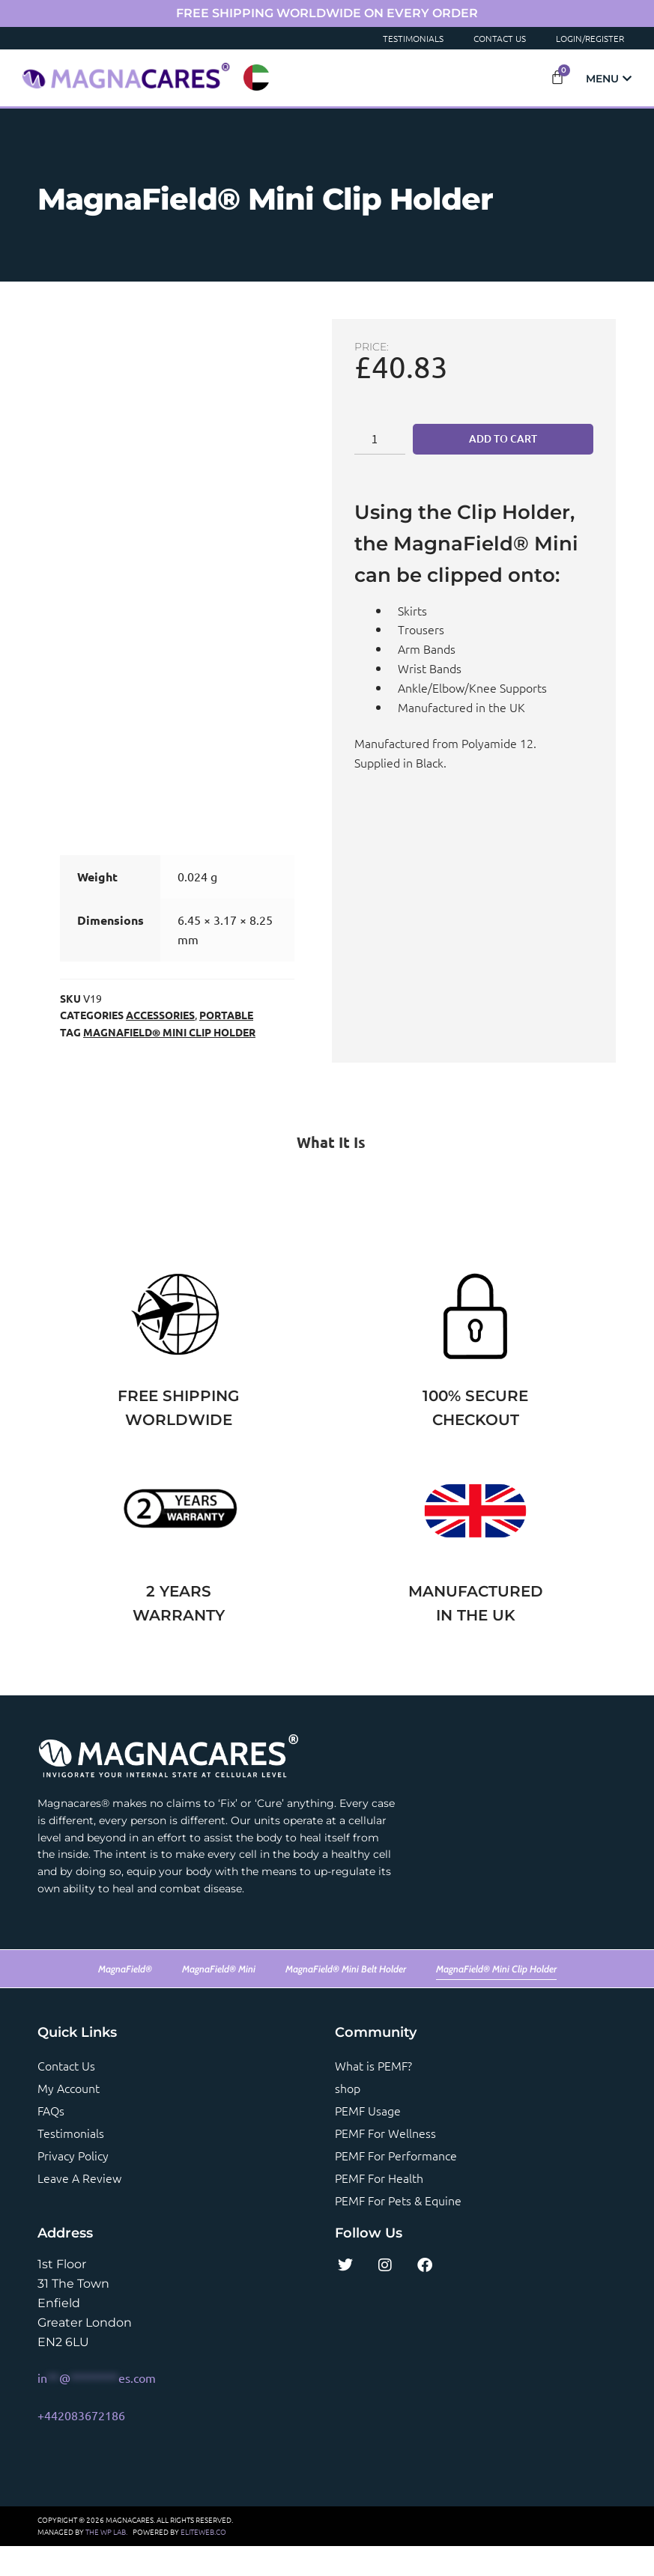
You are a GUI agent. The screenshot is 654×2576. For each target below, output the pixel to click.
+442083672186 (81, 2444)
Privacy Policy (73, 2185)
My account (68, 2117)
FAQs (50, 2140)
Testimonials (413, 38)
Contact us (66, 2095)
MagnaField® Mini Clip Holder (169, 1062)
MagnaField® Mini (218, 1999)
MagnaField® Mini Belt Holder (345, 1999)
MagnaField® (125, 1999)
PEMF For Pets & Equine (398, 2230)
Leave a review (79, 2207)
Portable (226, 1044)
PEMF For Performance (396, 2185)
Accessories (160, 1044)
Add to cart (503, 438)
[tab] (327, 1172)
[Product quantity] (379, 439)
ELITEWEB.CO (203, 2561)
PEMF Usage (368, 2140)
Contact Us (499, 38)
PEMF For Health (379, 2207)
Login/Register (590, 38)
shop (347, 2117)
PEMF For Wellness (385, 2162)
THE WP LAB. (106, 2561)
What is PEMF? (373, 2095)
